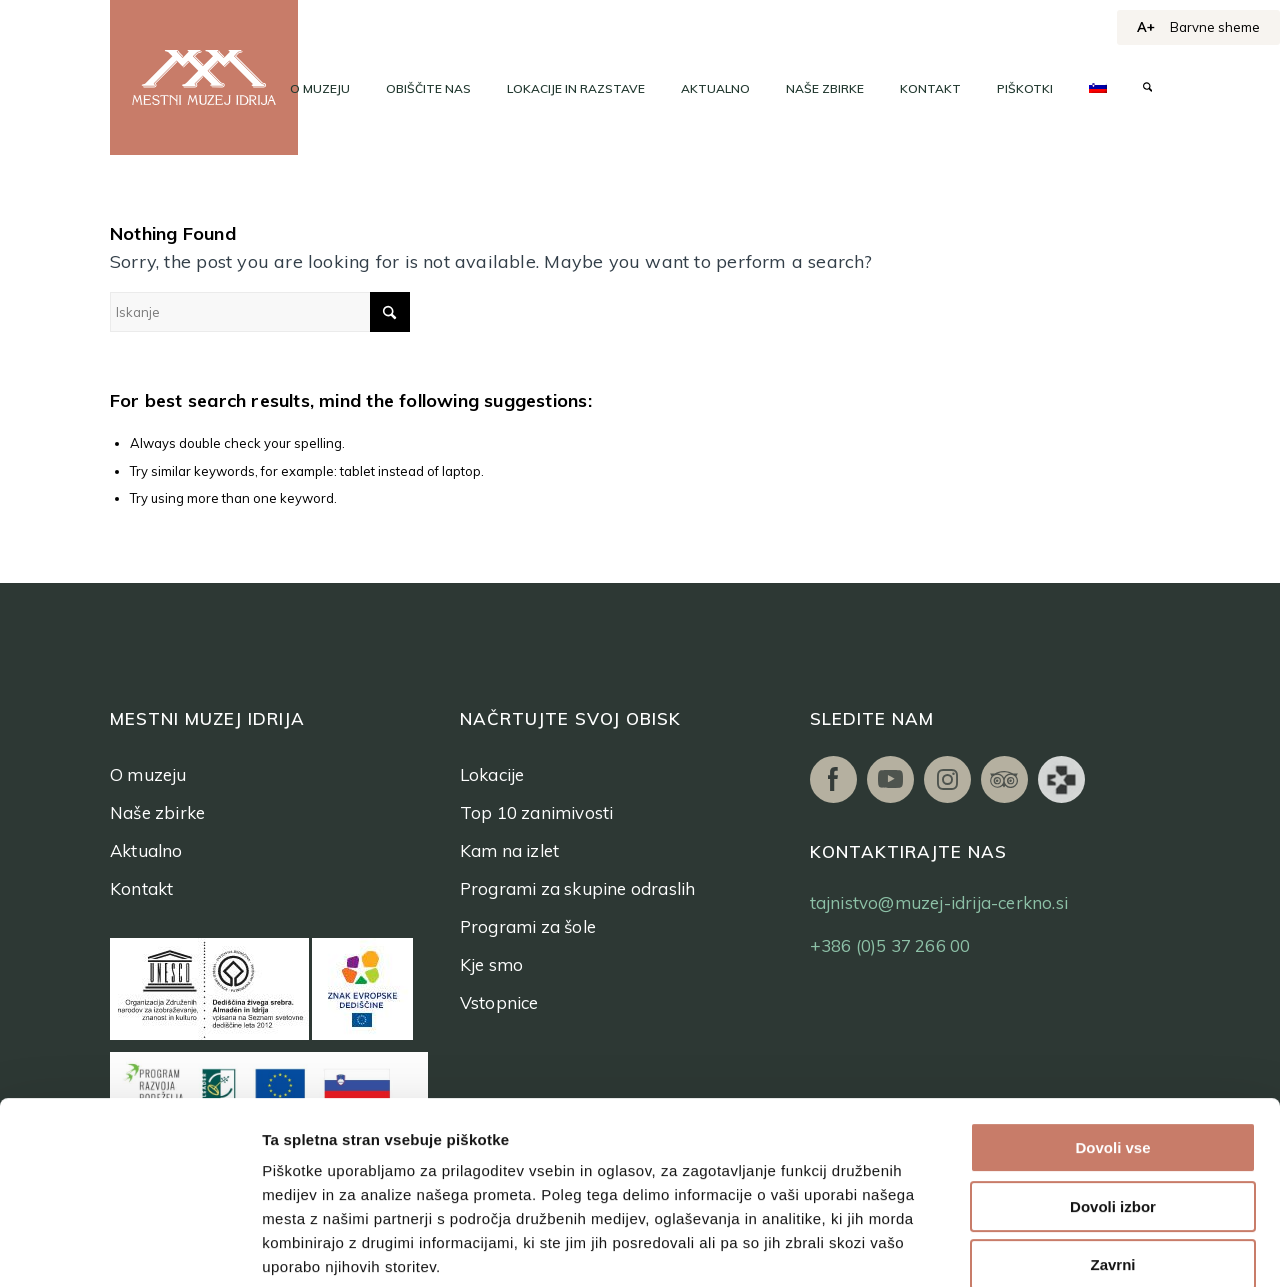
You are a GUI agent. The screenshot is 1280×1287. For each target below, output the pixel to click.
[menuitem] (320, 89)
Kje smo (491, 964)
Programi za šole (528, 926)
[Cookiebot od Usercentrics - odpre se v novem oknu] (129, 1248)
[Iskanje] (1147, 89)
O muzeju (148, 774)
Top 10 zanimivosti (537, 812)
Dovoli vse (1112, 1022)
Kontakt (141, 888)
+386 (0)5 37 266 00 (890, 945)
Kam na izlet (509, 850)
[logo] (204, 77)
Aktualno (146, 850)
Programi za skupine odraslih (578, 888)
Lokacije (492, 774)
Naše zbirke (157, 812)
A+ (1146, 27)
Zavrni (1112, 1139)
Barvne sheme (1215, 27)
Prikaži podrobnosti (1038, 1247)
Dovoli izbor (1113, 1081)
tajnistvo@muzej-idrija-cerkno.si (939, 902)
